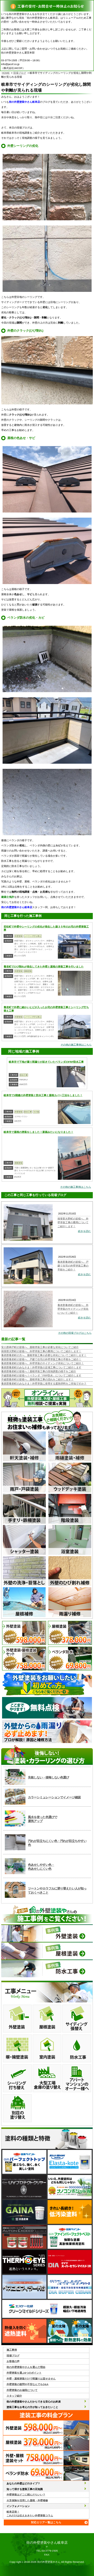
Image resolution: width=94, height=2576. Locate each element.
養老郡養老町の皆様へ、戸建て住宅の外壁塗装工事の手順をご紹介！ (73, 1265)
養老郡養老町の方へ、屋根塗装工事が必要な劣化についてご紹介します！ (43, 1355)
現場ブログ (19, 72)
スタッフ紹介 (14, 2395)
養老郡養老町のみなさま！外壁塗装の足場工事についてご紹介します (41, 1367)
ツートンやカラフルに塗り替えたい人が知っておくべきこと (57, 1890)
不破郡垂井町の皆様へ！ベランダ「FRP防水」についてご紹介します (41, 1375)
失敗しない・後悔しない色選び (48, 1777)
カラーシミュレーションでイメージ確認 (54, 1797)
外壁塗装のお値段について (22, 2390)
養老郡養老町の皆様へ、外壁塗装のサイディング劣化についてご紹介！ (73, 1309)
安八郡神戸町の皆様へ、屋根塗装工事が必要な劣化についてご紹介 (40, 1347)
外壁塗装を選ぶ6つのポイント (24, 2372)
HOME (6, 72)
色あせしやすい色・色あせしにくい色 (41, 1866)
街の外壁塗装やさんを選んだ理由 (26, 2367)
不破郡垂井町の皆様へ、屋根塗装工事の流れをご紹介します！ (37, 1379)
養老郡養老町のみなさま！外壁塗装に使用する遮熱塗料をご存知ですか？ (43, 1383)
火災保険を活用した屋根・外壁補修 (27, 2500)
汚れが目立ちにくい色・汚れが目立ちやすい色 (57, 1843)
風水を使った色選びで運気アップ (42, 1819)
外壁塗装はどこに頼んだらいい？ (26, 2494)
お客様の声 (13, 2361)
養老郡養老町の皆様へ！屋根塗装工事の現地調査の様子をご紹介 (38, 1371)
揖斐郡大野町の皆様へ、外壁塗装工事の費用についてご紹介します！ (73, 1222)
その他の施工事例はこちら (76, 1044)
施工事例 (12, 2349)
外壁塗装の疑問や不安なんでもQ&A (27, 2384)
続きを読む (84, 1231)
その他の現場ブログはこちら (75, 1332)
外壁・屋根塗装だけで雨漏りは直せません (31, 2378)
